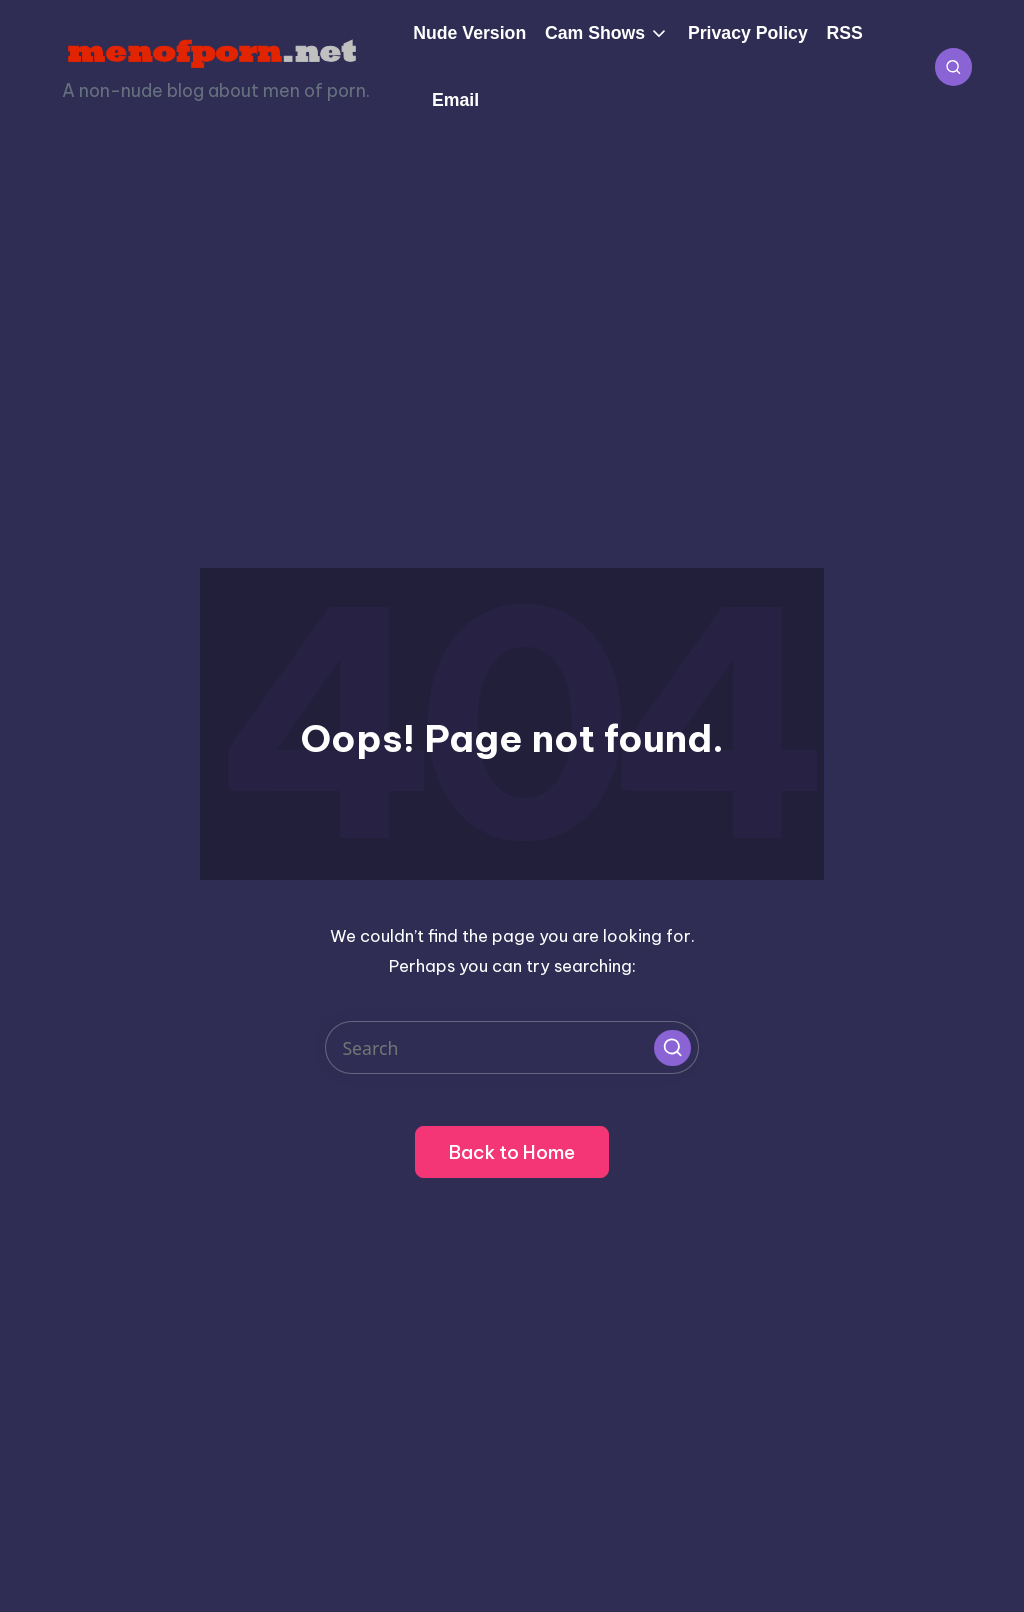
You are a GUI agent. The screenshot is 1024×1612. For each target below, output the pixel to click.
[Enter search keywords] (512, 1047)
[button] (672, 1048)
